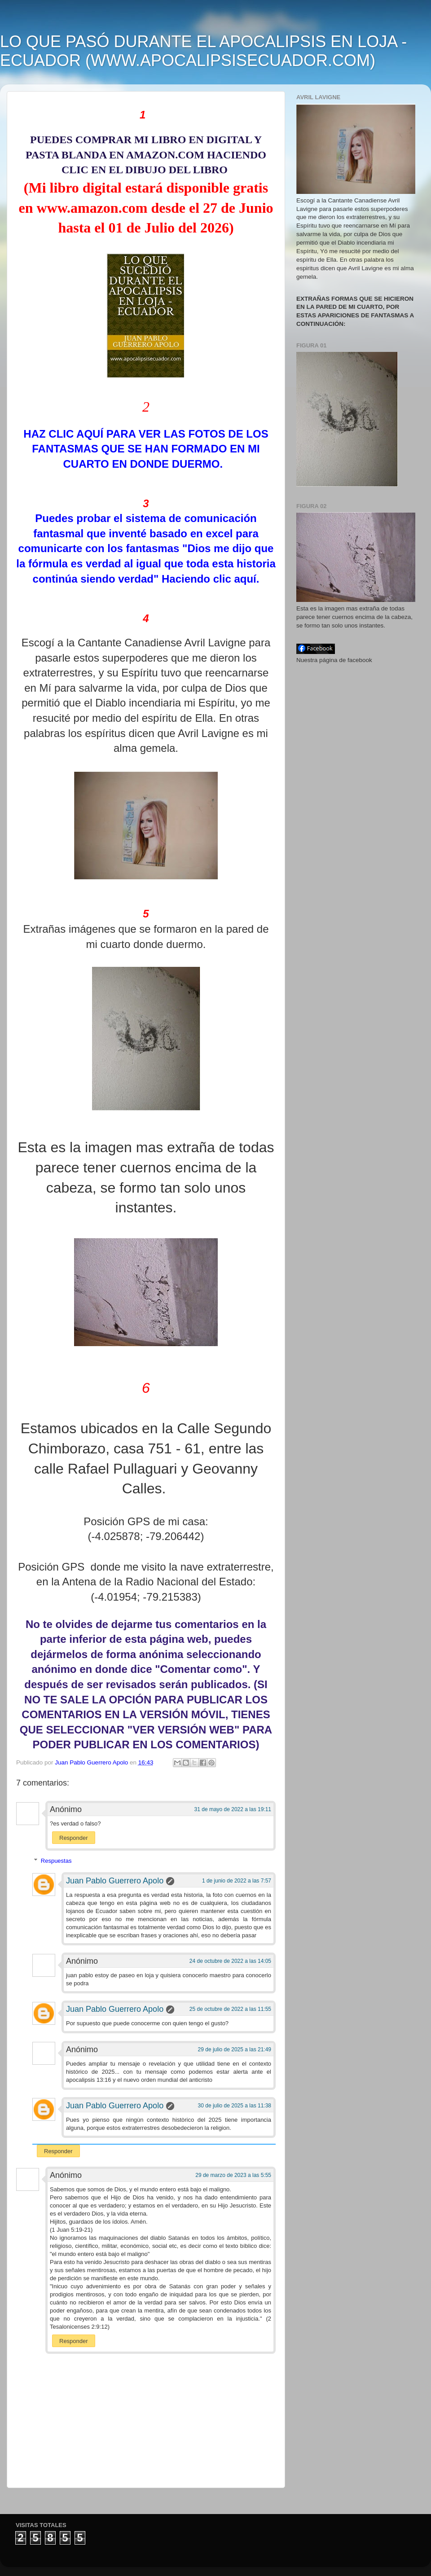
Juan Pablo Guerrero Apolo (114, 1880)
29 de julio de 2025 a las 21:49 (234, 2049)
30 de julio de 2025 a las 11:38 (234, 2105)
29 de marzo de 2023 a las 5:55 (233, 2175)
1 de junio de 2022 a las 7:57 (236, 1881)
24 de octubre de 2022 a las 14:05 (230, 1961)
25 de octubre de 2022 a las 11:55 (230, 2009)
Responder (73, 1837)
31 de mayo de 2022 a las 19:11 (232, 1809)
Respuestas (56, 1860)
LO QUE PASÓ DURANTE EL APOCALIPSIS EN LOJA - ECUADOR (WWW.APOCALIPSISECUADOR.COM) (203, 51)
